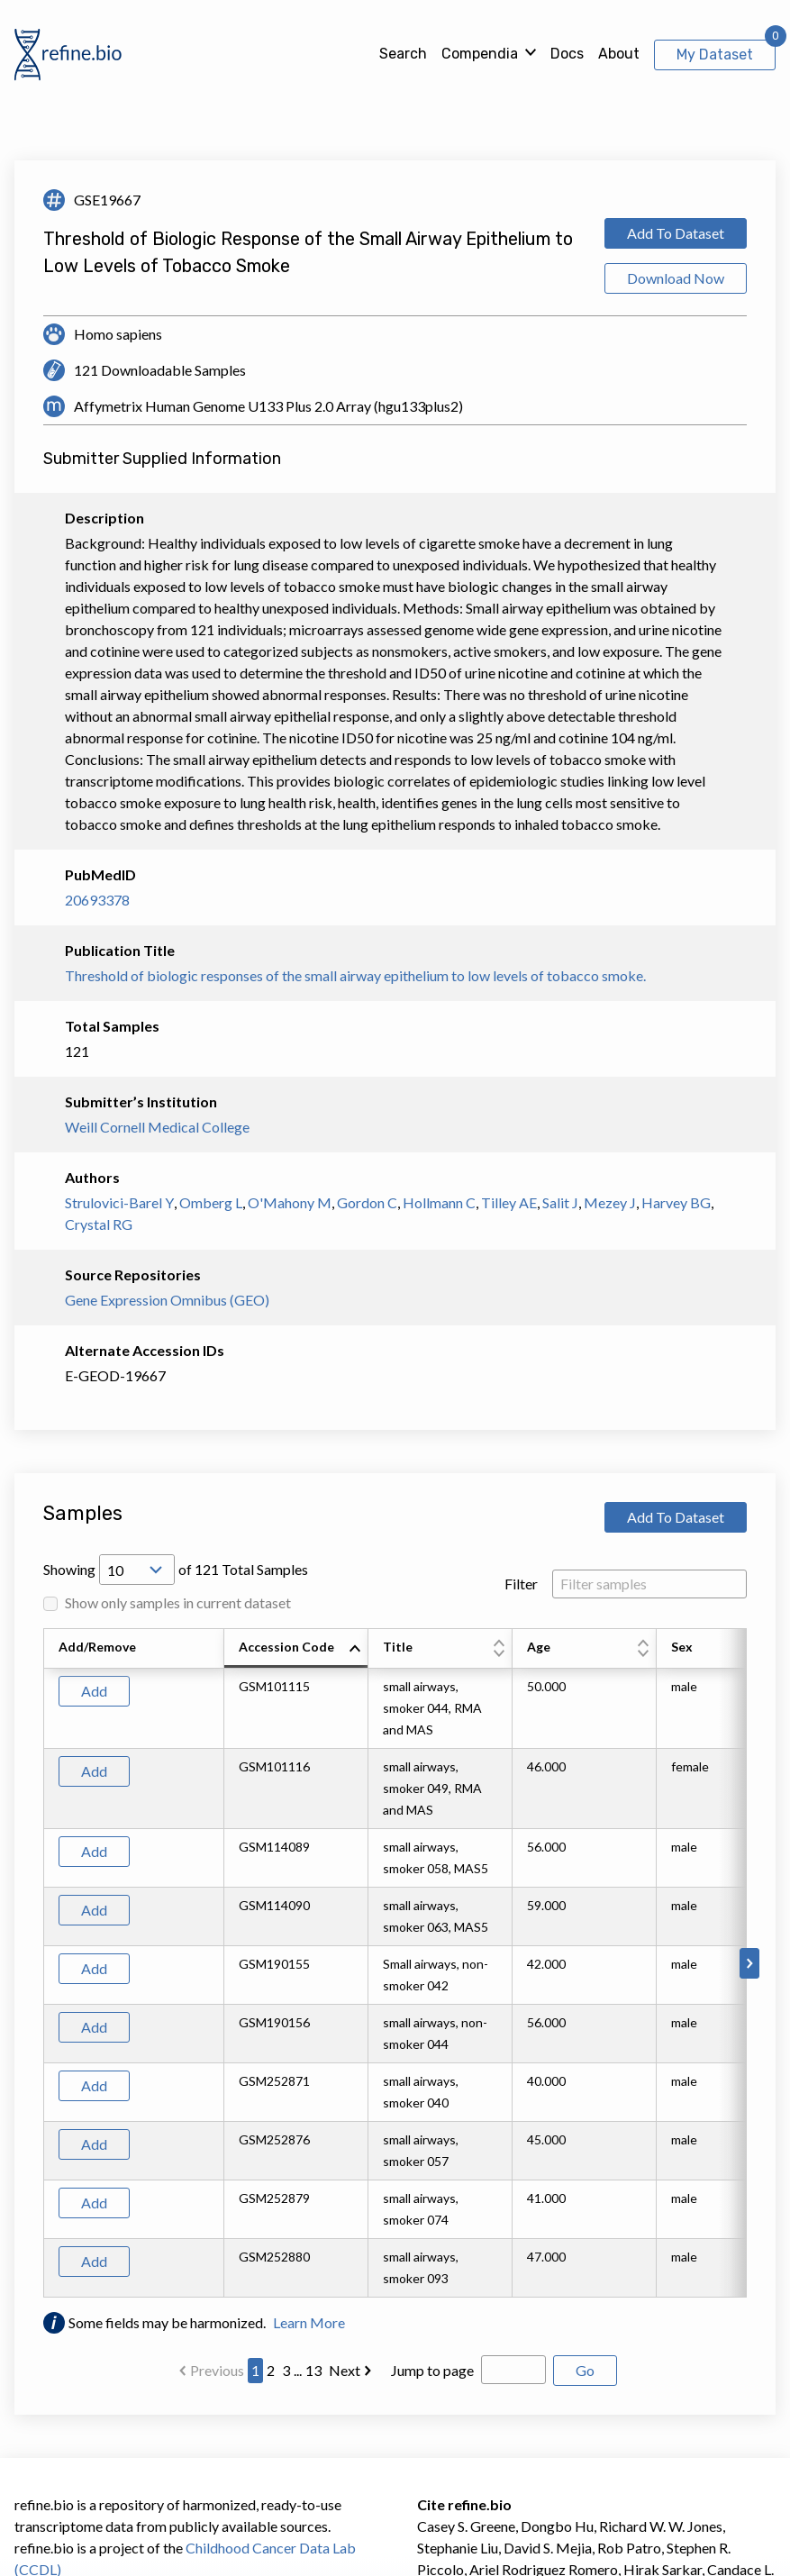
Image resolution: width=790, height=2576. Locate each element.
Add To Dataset (675, 232)
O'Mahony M (289, 1202)
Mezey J (610, 1202)
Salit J (560, 1202)
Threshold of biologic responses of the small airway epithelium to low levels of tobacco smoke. (355, 975)
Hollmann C (439, 1202)
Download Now (675, 278)
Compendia (479, 53)
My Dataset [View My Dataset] (714, 54)
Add (94, 1690)
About (619, 53)
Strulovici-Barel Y (119, 1202)
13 (313, 2370)
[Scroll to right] (749, 1963)
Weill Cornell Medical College (157, 1126)
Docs (567, 53)
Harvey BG (676, 1202)
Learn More (309, 2322)
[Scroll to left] (40, 1963)
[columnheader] (296, 1649)
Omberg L (210, 1202)
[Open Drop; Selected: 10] (137, 1569)
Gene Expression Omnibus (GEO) (167, 1299)
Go (585, 2370)
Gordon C (367, 1202)
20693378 (97, 899)
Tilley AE (509, 1202)
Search (403, 53)
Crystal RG (98, 1224)
